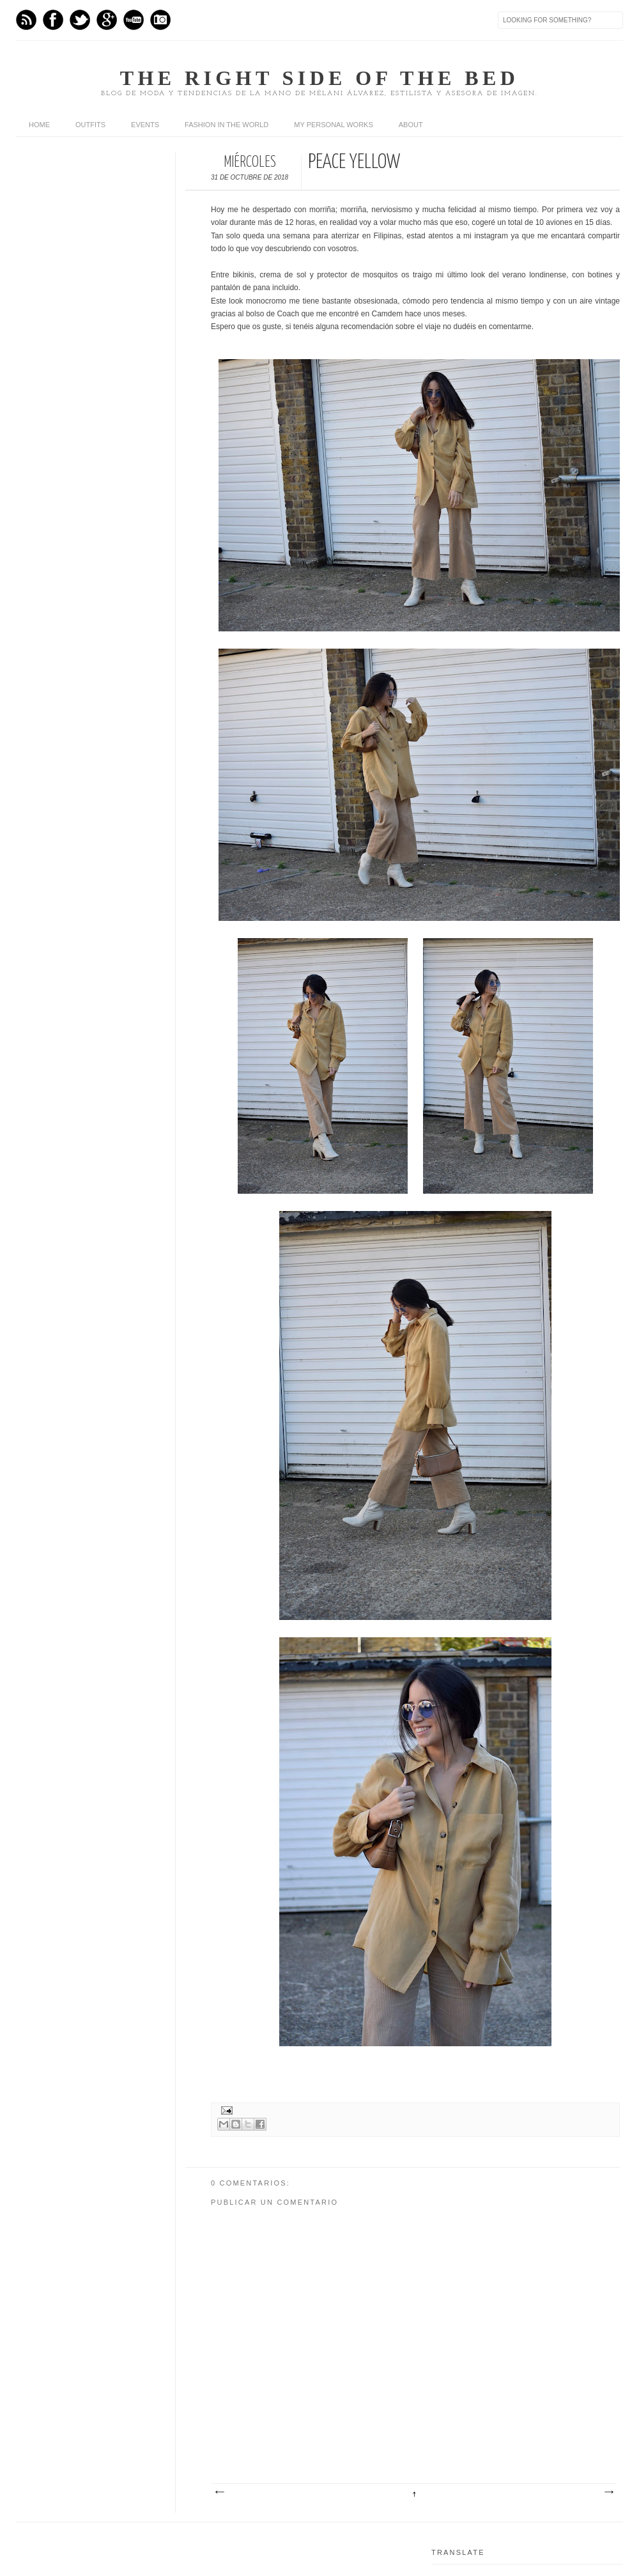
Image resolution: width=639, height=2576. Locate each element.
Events (145, 124)
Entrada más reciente (219, 2492)
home (39, 124)
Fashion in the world (226, 124)
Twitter (80, 20)
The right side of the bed (319, 77)
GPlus (106, 20)
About (411, 124)
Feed (26, 20)
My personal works (333, 124)
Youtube (133, 20)
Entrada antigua (608, 2492)
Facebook (53, 20)
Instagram (160, 20)
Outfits (90, 124)
